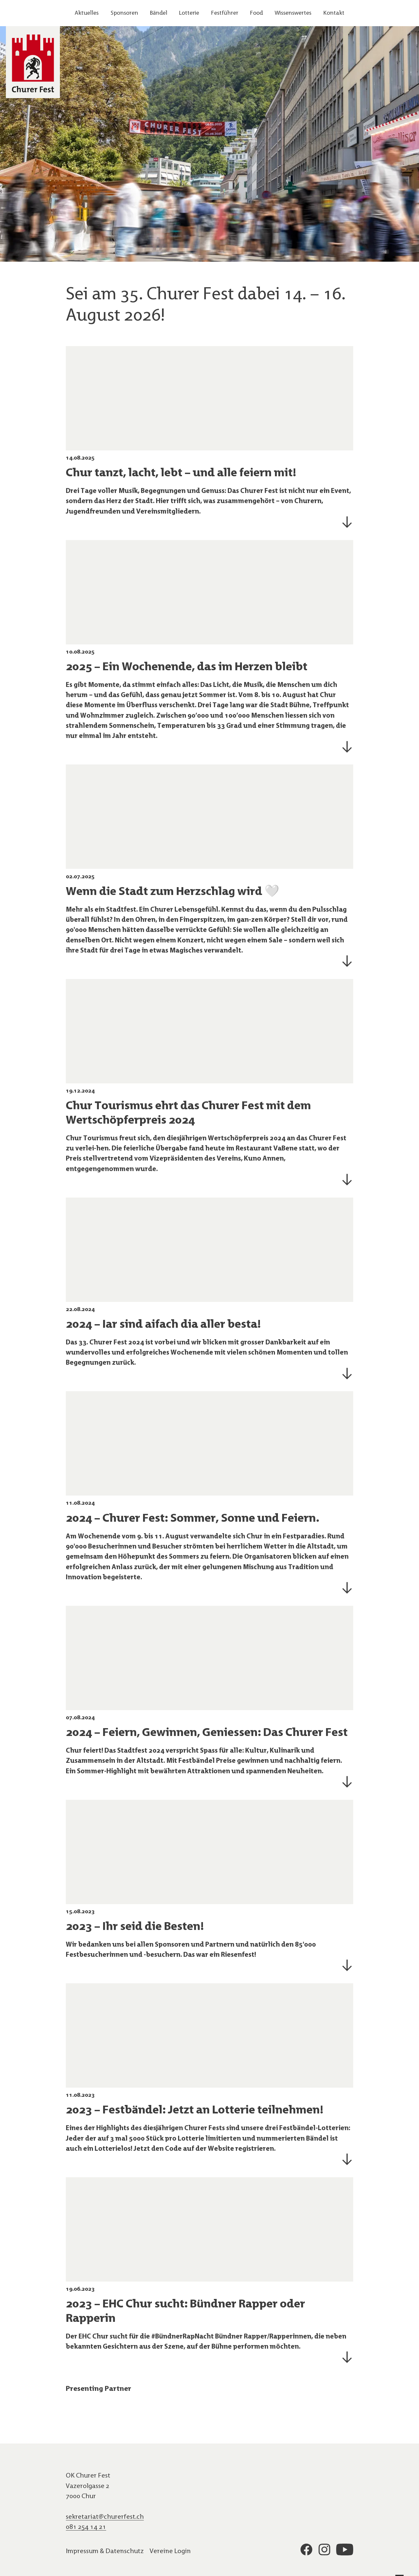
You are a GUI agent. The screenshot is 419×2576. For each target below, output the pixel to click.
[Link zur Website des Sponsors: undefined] (133, 2418)
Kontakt (333, 12)
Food (256, 12)
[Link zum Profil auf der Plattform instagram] (324, 2551)
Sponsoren (124, 12)
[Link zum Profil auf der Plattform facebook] (306, 2551)
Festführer (224, 12)
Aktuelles (87, 12)
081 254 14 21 (86, 2526)
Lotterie (189, 12)
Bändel (158, 12)
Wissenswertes (293, 12)
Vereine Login (170, 2550)
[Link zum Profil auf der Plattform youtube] (344, 2551)
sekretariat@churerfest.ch (105, 2516)
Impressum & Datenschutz (105, 2550)
